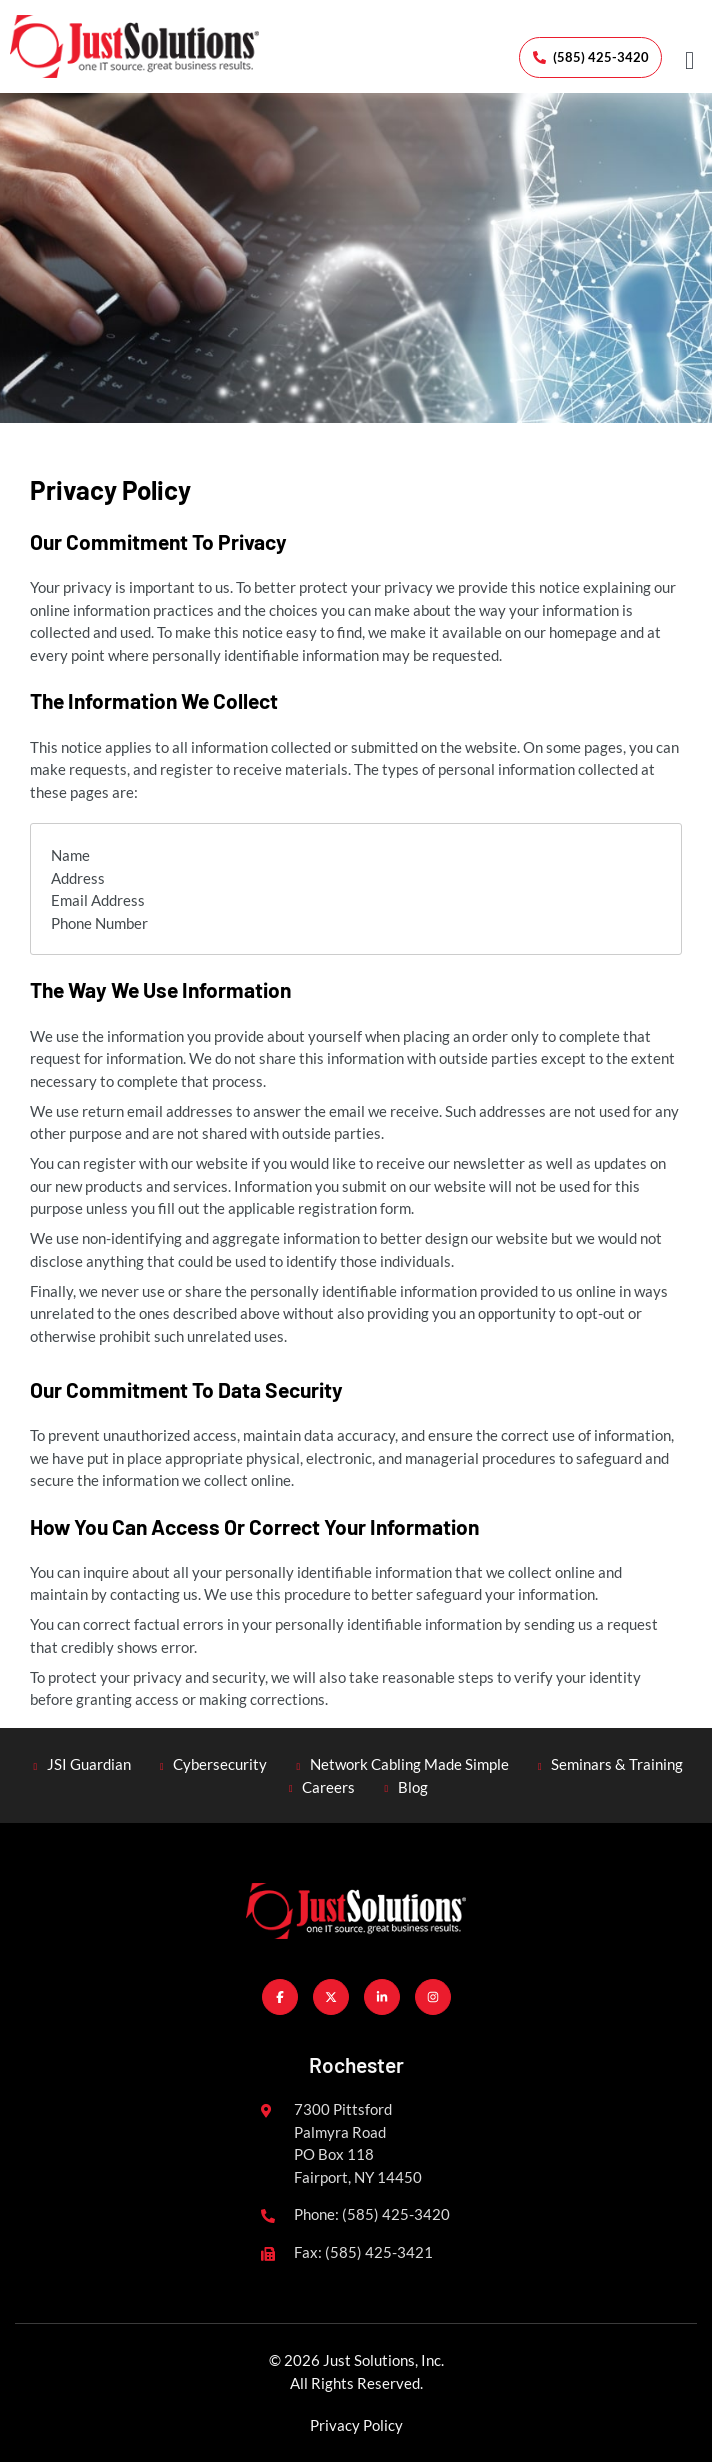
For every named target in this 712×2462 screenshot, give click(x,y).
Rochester (356, 2064)
